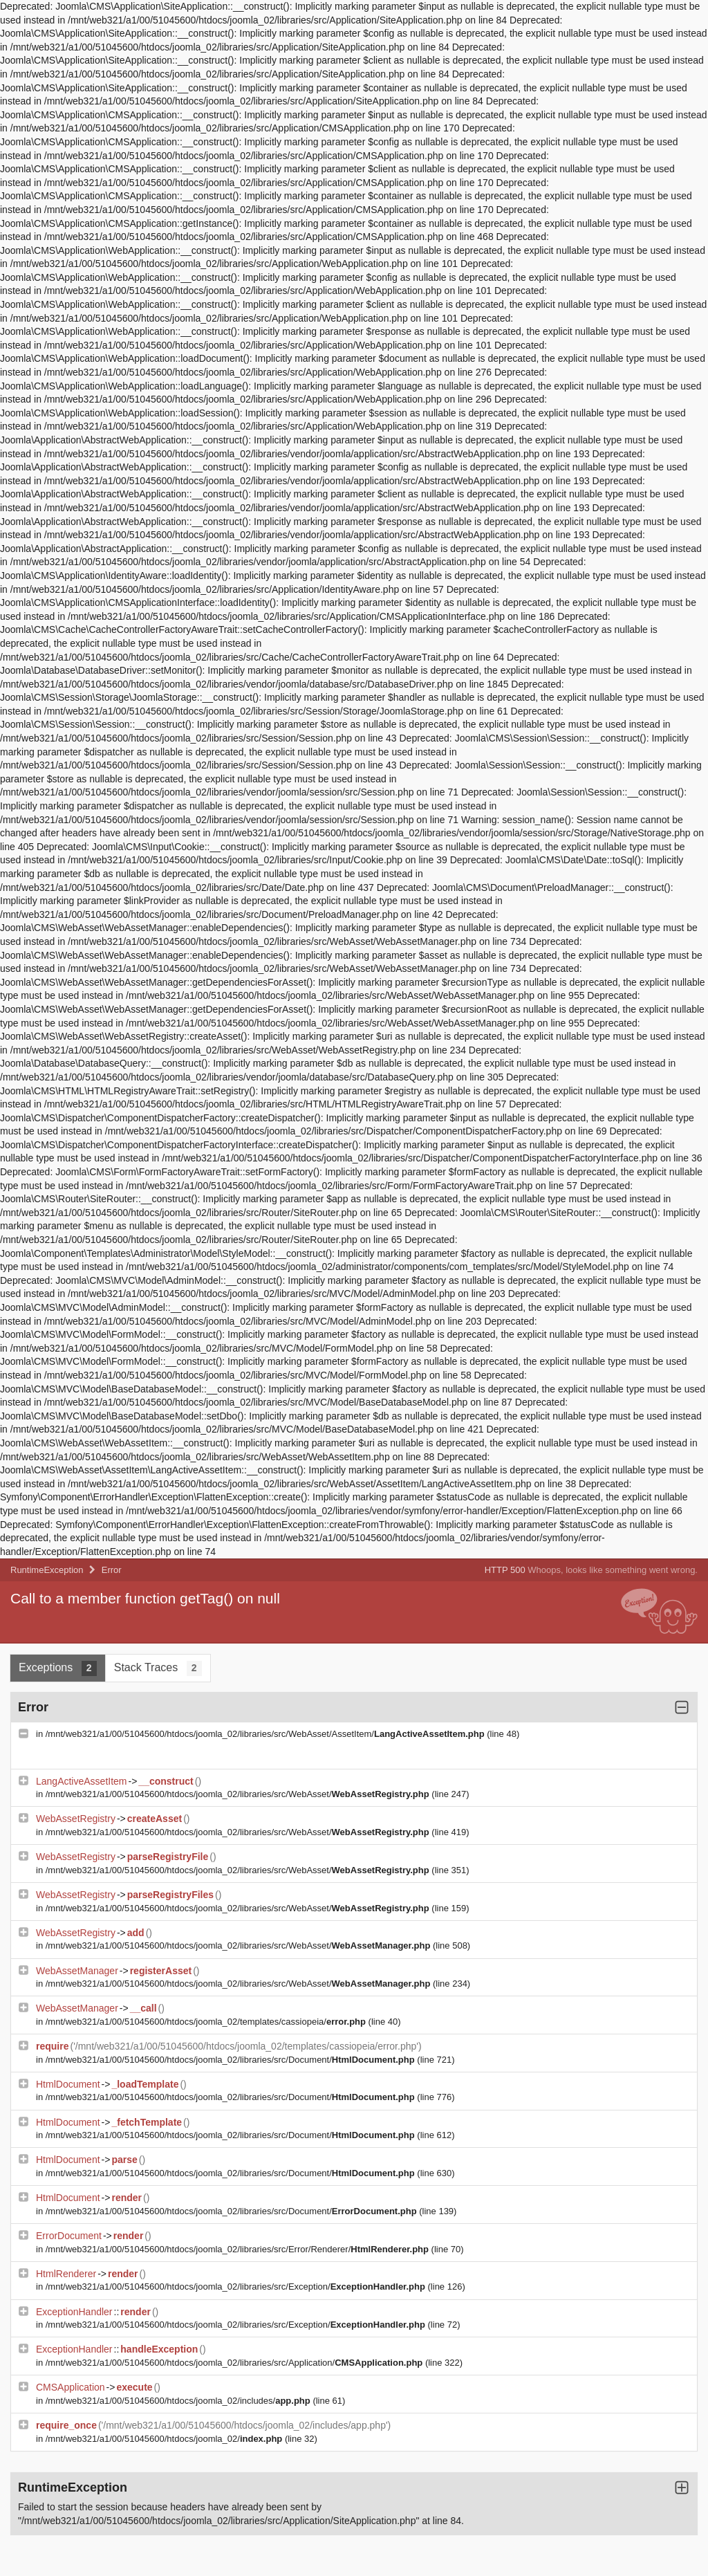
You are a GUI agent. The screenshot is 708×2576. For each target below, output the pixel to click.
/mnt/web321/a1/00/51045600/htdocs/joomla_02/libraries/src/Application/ (235, 2362)
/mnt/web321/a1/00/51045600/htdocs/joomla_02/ (165, 2439)
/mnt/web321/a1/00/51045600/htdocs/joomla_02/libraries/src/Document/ (232, 2059)
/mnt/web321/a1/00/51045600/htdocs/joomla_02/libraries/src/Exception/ (237, 2286)
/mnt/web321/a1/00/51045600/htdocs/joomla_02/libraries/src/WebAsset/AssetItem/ (266, 1734)
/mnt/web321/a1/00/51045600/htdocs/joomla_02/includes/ (179, 2400)
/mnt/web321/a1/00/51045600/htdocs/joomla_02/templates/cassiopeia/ (207, 2021)
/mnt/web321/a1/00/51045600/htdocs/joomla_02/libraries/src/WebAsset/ (239, 1794)
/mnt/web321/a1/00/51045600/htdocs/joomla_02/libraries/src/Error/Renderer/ (238, 2249)
